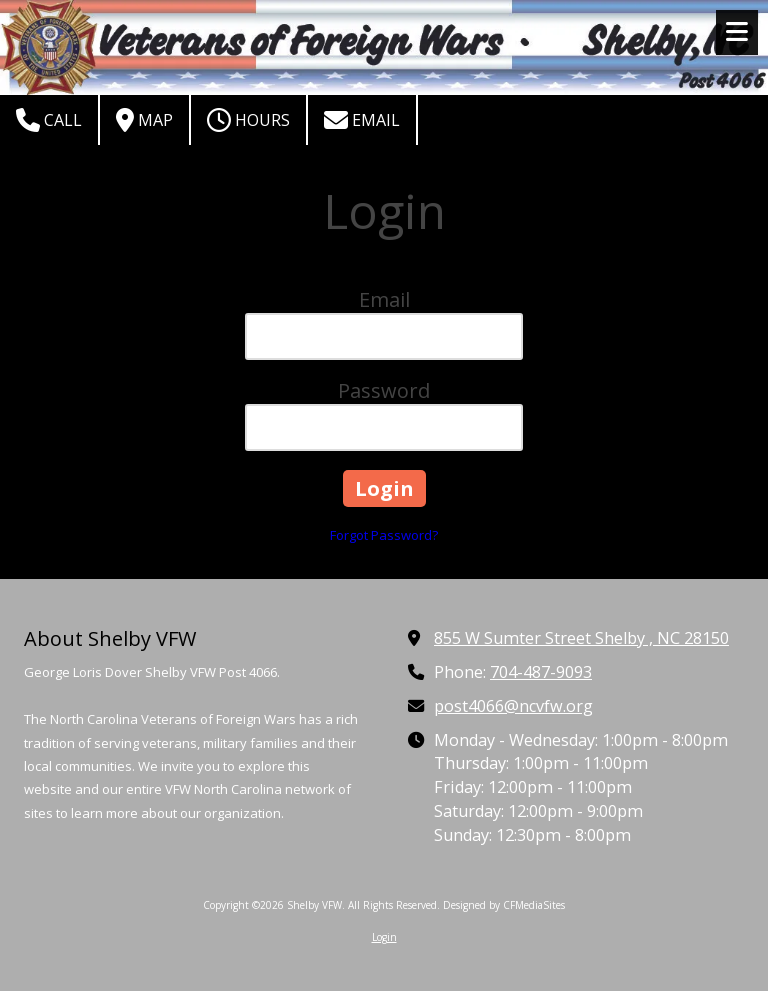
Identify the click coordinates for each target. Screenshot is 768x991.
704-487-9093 (541, 672)
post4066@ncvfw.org (513, 706)
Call (49, 120)
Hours (248, 120)
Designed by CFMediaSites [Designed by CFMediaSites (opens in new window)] (504, 905)
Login (384, 937)
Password (384, 390)
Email (362, 120)
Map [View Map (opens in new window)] (144, 120)
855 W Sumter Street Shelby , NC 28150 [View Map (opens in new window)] (581, 638)
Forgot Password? (384, 535)
